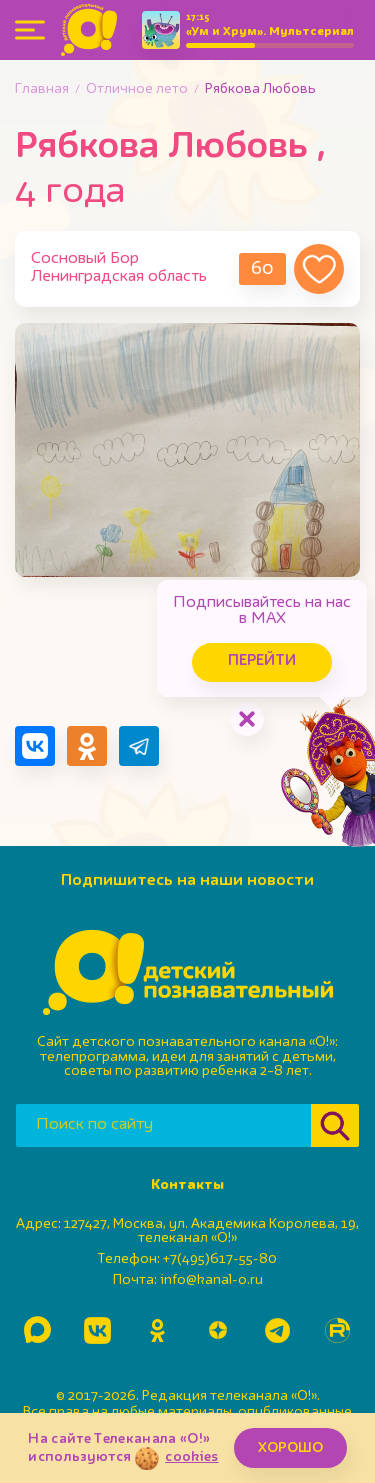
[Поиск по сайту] (163, 1125)
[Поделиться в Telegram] (139, 746)
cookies (191, 1457)
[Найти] (335, 1125)
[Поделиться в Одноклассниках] (87, 746)
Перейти (262, 661)
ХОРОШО (290, 1448)
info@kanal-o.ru (211, 1280)
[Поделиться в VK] (35, 746)
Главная (42, 89)
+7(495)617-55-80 (220, 1259)
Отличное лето (137, 89)
